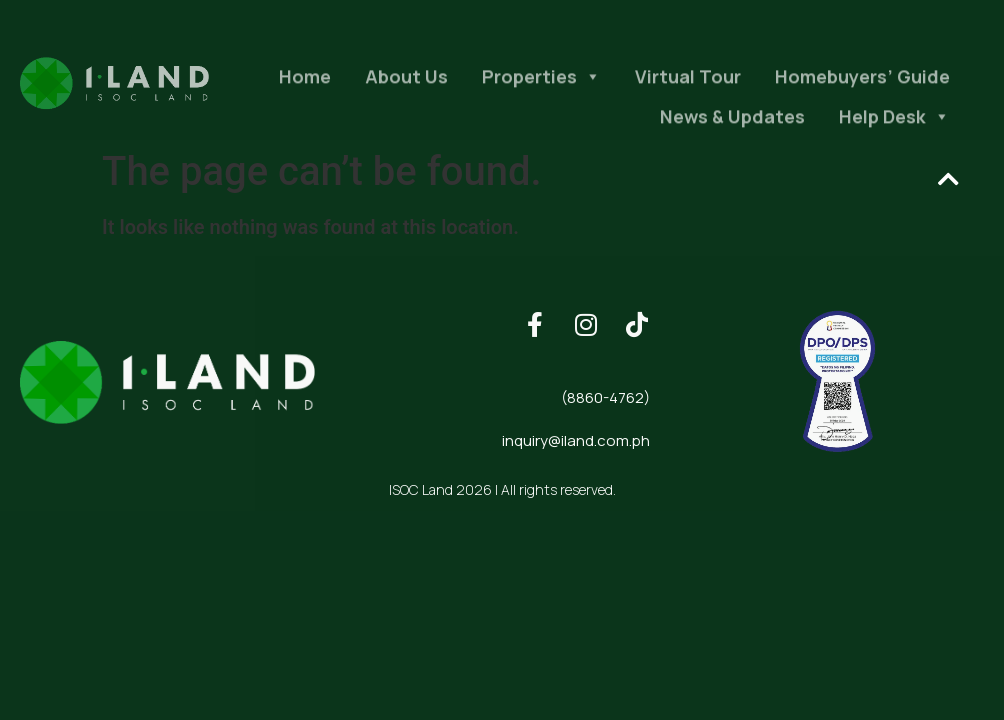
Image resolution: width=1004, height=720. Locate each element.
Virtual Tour (688, 91)
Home (305, 91)
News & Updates (732, 131)
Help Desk (894, 131)
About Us (406, 91)
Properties (541, 91)
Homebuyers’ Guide (862, 91)
